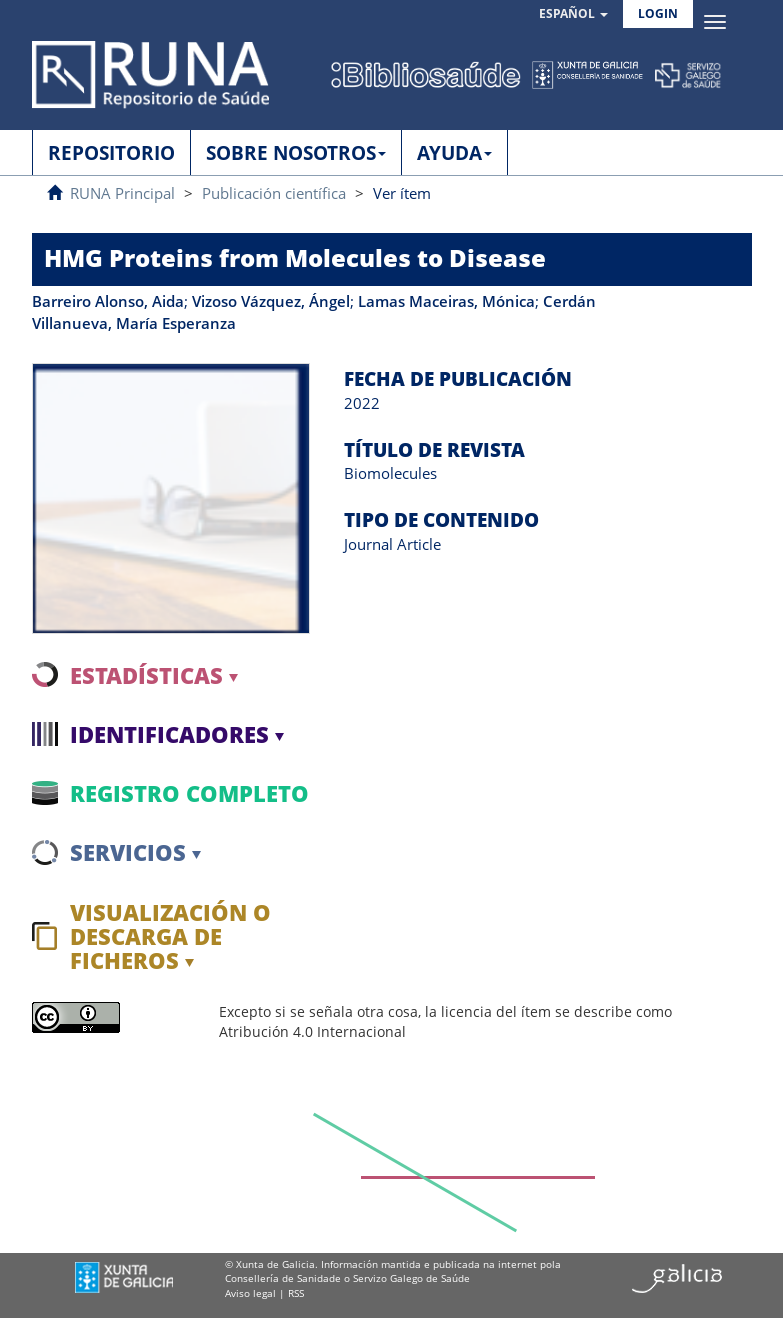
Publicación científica (274, 193)
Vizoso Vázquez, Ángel (271, 301)
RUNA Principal (122, 193)
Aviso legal (250, 1293)
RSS (296, 1293)
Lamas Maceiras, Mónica (446, 301)
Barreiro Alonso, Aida (108, 301)
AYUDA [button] (454, 153)
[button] (573, 14)
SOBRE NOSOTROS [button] (296, 153)
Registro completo (189, 793)
